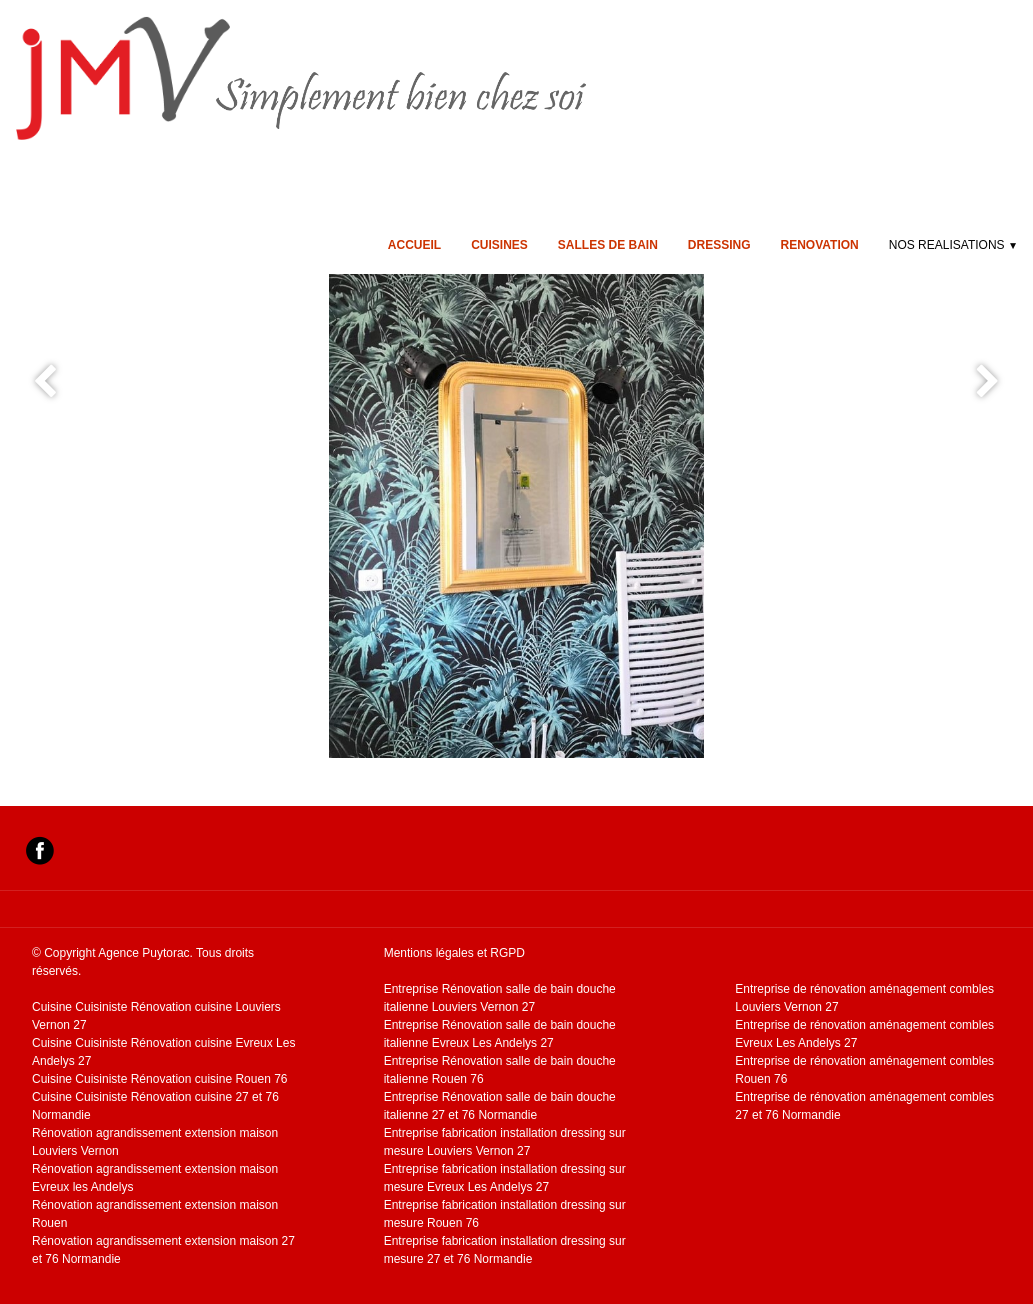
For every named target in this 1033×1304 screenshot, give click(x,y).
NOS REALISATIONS (953, 245)
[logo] (373, 78)
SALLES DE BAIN (608, 245)
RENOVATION (820, 245)
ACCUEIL (414, 245)
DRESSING (719, 245)
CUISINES (499, 245)
